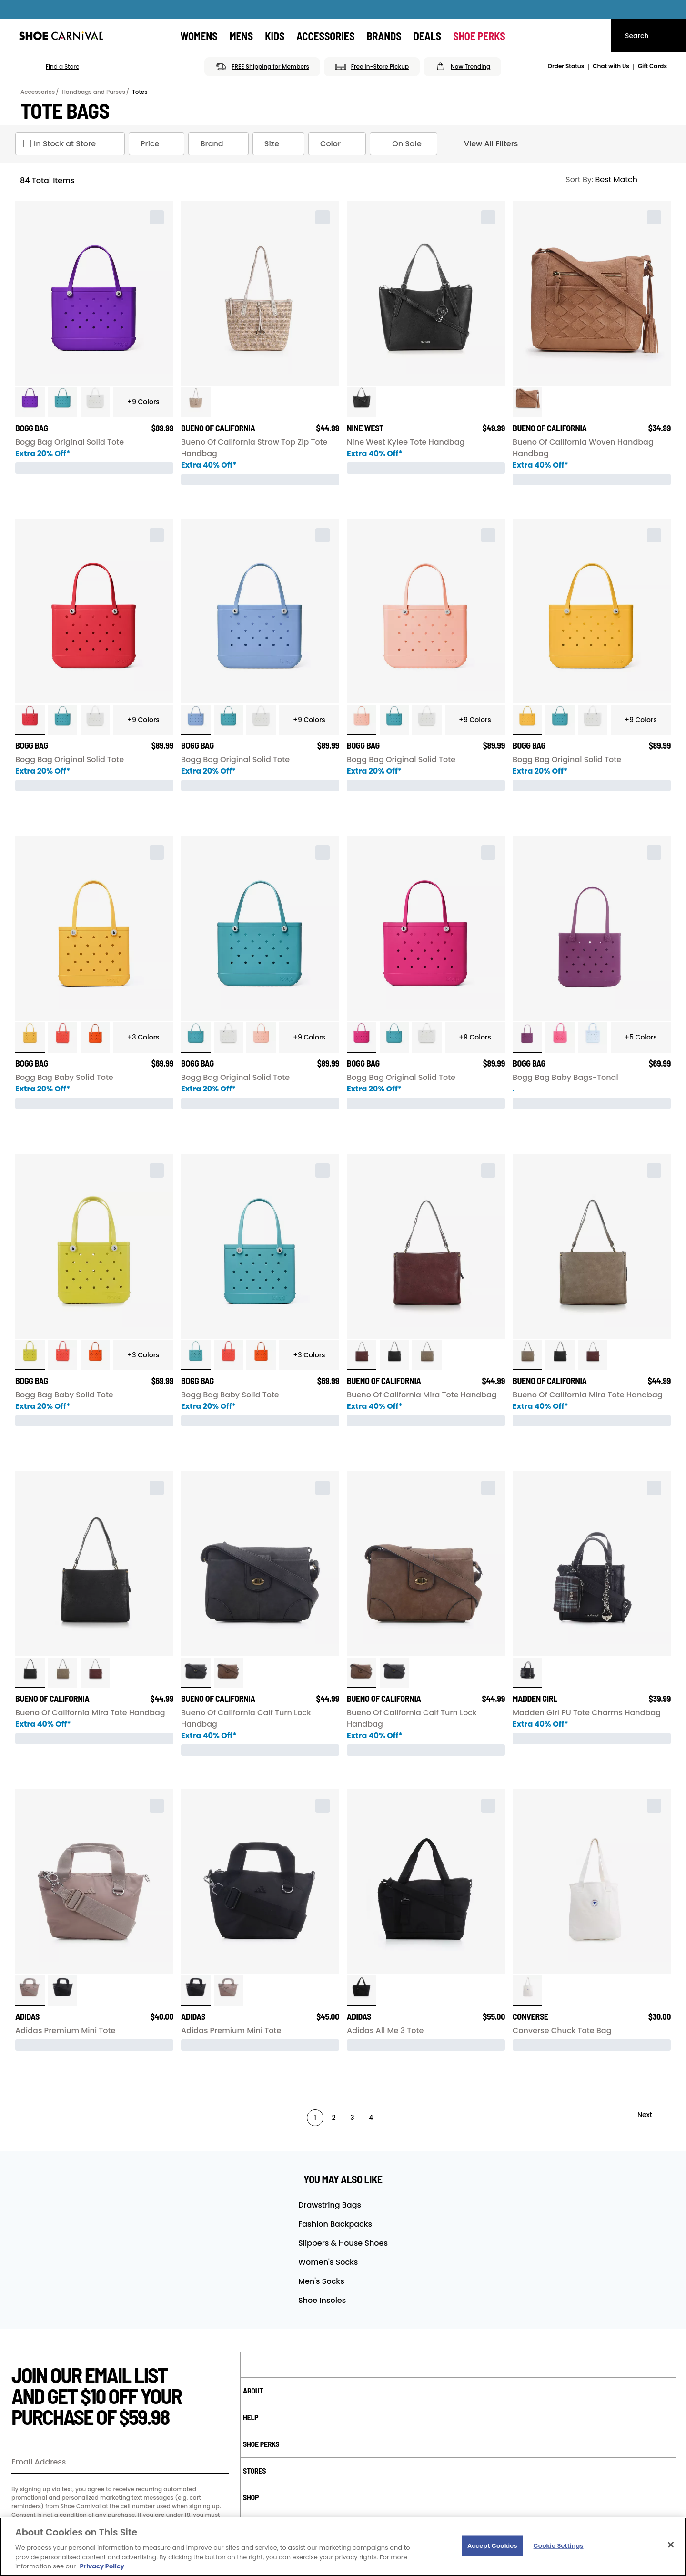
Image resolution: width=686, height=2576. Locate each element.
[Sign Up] (218, 2462)
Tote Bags (64, 110)
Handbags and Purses (93, 92)
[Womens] (198, 35)
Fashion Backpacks (335, 2224)
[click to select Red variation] (30, 720)
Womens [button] (198, 36)
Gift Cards (652, 66)
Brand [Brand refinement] (220, 144)
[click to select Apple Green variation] (30, 1355)
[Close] (670, 2545)
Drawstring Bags (329, 2204)
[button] (49, 66)
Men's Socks (321, 2281)
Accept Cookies (492, 2545)
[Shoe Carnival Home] (61, 35)
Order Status (566, 66)
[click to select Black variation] (394, 1355)
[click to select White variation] (95, 402)
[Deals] (428, 35)
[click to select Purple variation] (30, 402)
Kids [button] (274, 36)
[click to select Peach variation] (361, 720)
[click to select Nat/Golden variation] (196, 402)
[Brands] (383, 35)
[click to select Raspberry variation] (527, 1037)
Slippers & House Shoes (343, 2243)
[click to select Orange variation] (95, 1037)
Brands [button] (383, 36)
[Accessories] (325, 35)
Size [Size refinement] (280, 144)
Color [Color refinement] (339, 144)
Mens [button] (241, 36)
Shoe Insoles (322, 2300)
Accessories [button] (325, 36)
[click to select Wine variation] (361, 1355)
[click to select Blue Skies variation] (592, 1037)
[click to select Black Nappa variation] (361, 402)
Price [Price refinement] (158, 144)
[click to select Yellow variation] (527, 720)
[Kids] (274, 35)
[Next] (652, 2114)
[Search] (648, 35)
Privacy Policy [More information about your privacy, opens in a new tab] (102, 2566)
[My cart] (594, 35)
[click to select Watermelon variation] (560, 1037)
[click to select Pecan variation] (228, 1673)
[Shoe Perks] (479, 35)
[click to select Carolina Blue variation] (196, 720)
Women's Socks (328, 2262)
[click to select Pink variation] (361, 1037)
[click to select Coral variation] (63, 1037)
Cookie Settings (559, 2545)
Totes (140, 92)
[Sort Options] (614, 179)
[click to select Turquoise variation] (63, 402)
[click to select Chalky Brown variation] (30, 1990)
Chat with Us (611, 66)
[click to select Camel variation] (527, 402)
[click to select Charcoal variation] (196, 1673)
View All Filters (482, 144)
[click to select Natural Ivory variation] (527, 1990)
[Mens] (241, 35)
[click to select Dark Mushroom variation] (427, 1355)
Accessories (37, 92)
